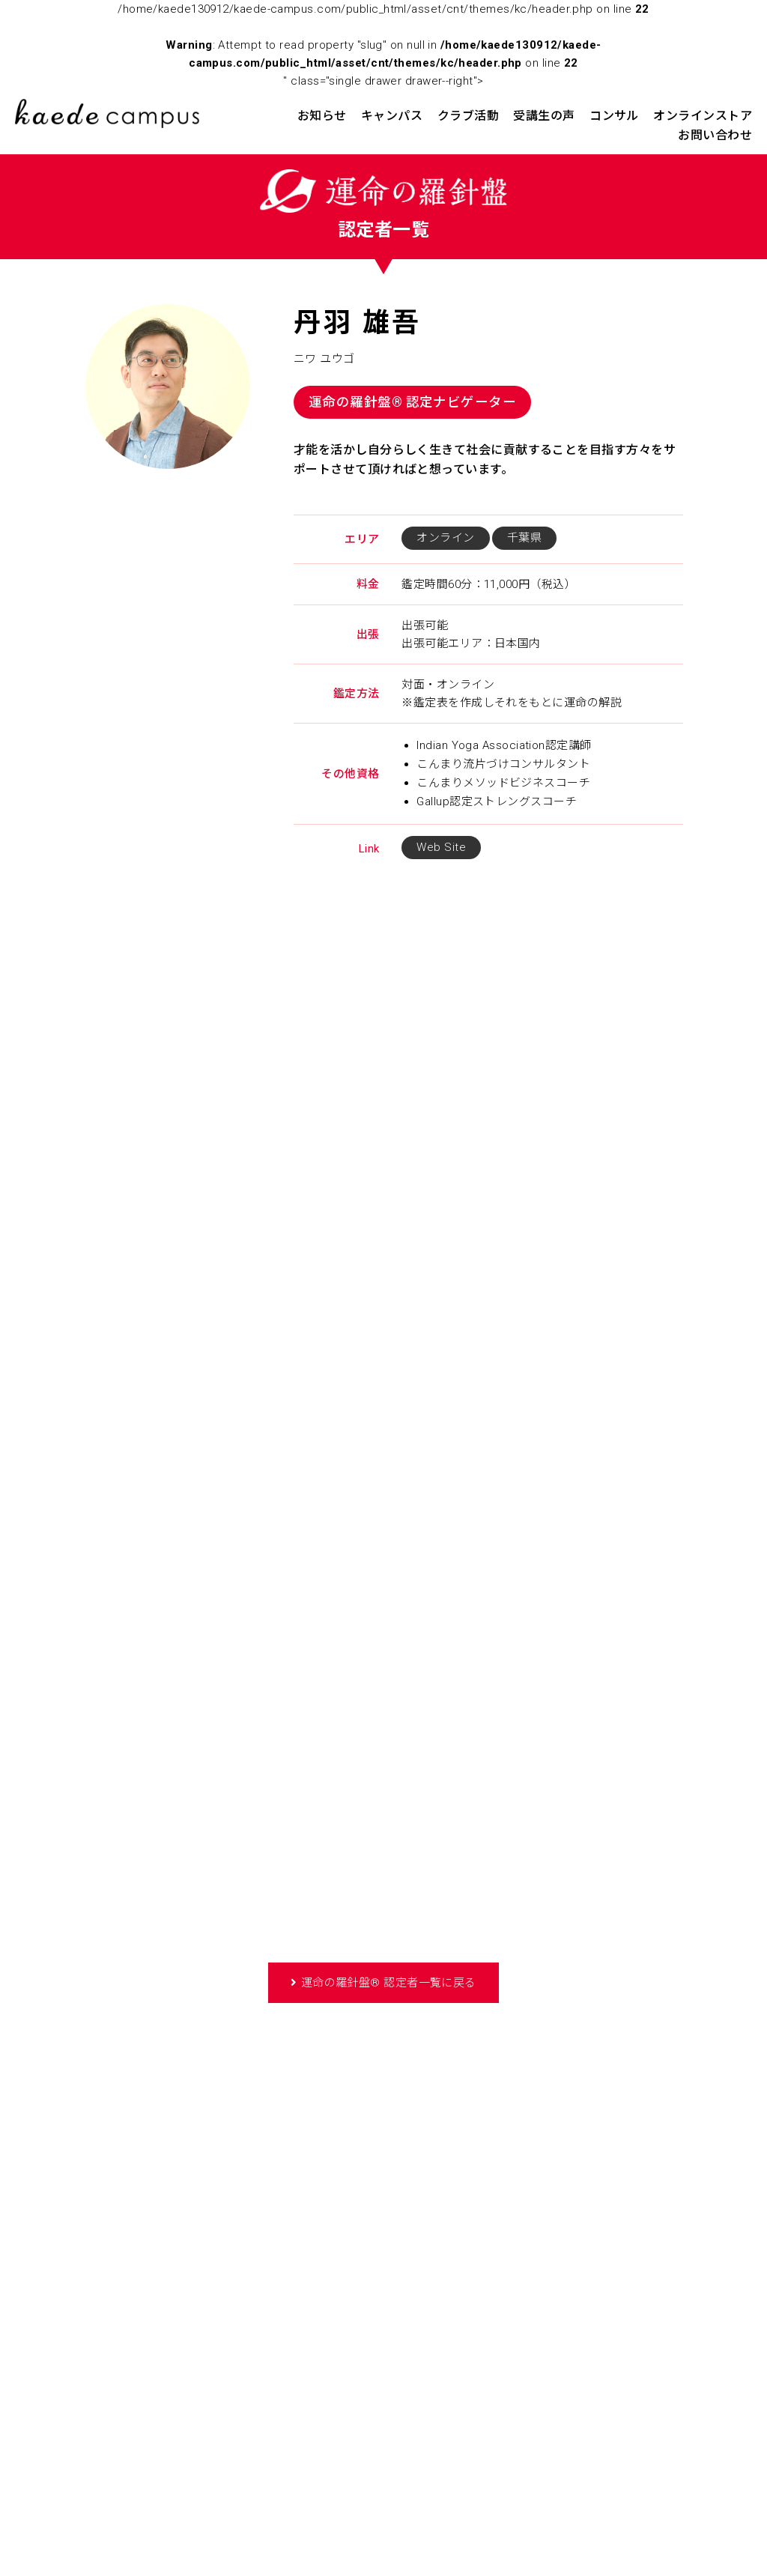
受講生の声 (544, 116)
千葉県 (524, 538)
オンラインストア (702, 116)
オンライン (445, 538)
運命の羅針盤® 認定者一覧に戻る (388, 1982)
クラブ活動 (468, 116)
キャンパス (391, 116)
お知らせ (322, 116)
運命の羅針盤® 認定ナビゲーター (412, 402)
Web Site (441, 847)
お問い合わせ (715, 135)
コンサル (614, 116)
